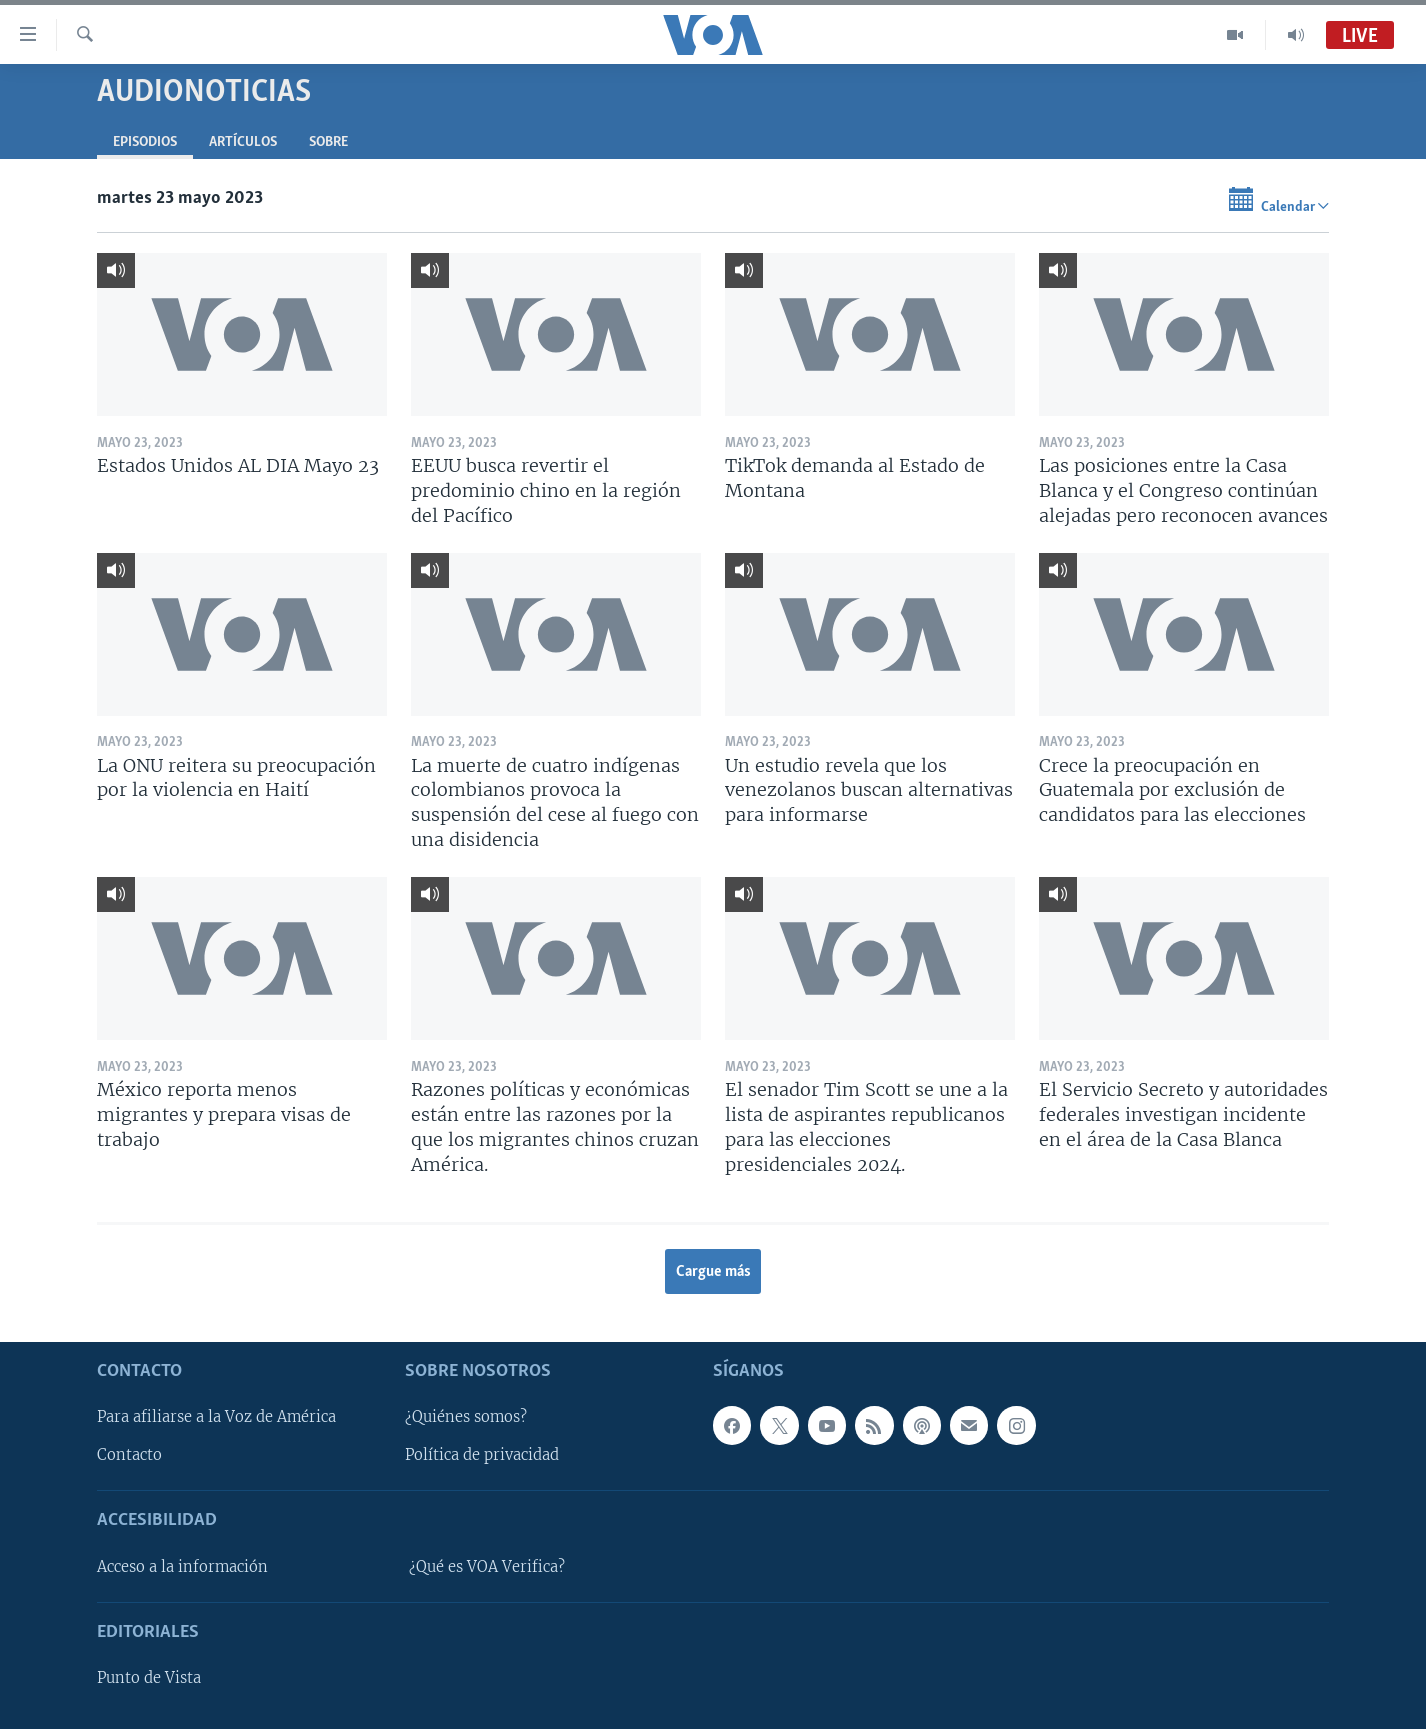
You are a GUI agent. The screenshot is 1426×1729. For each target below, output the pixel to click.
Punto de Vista (149, 1678)
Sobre (328, 142)
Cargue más (713, 1272)
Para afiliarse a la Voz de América (216, 1418)
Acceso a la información (182, 1567)
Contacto (129, 1456)
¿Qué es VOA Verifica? (487, 1567)
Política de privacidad (482, 1456)
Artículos (243, 142)
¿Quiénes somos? (466, 1418)
